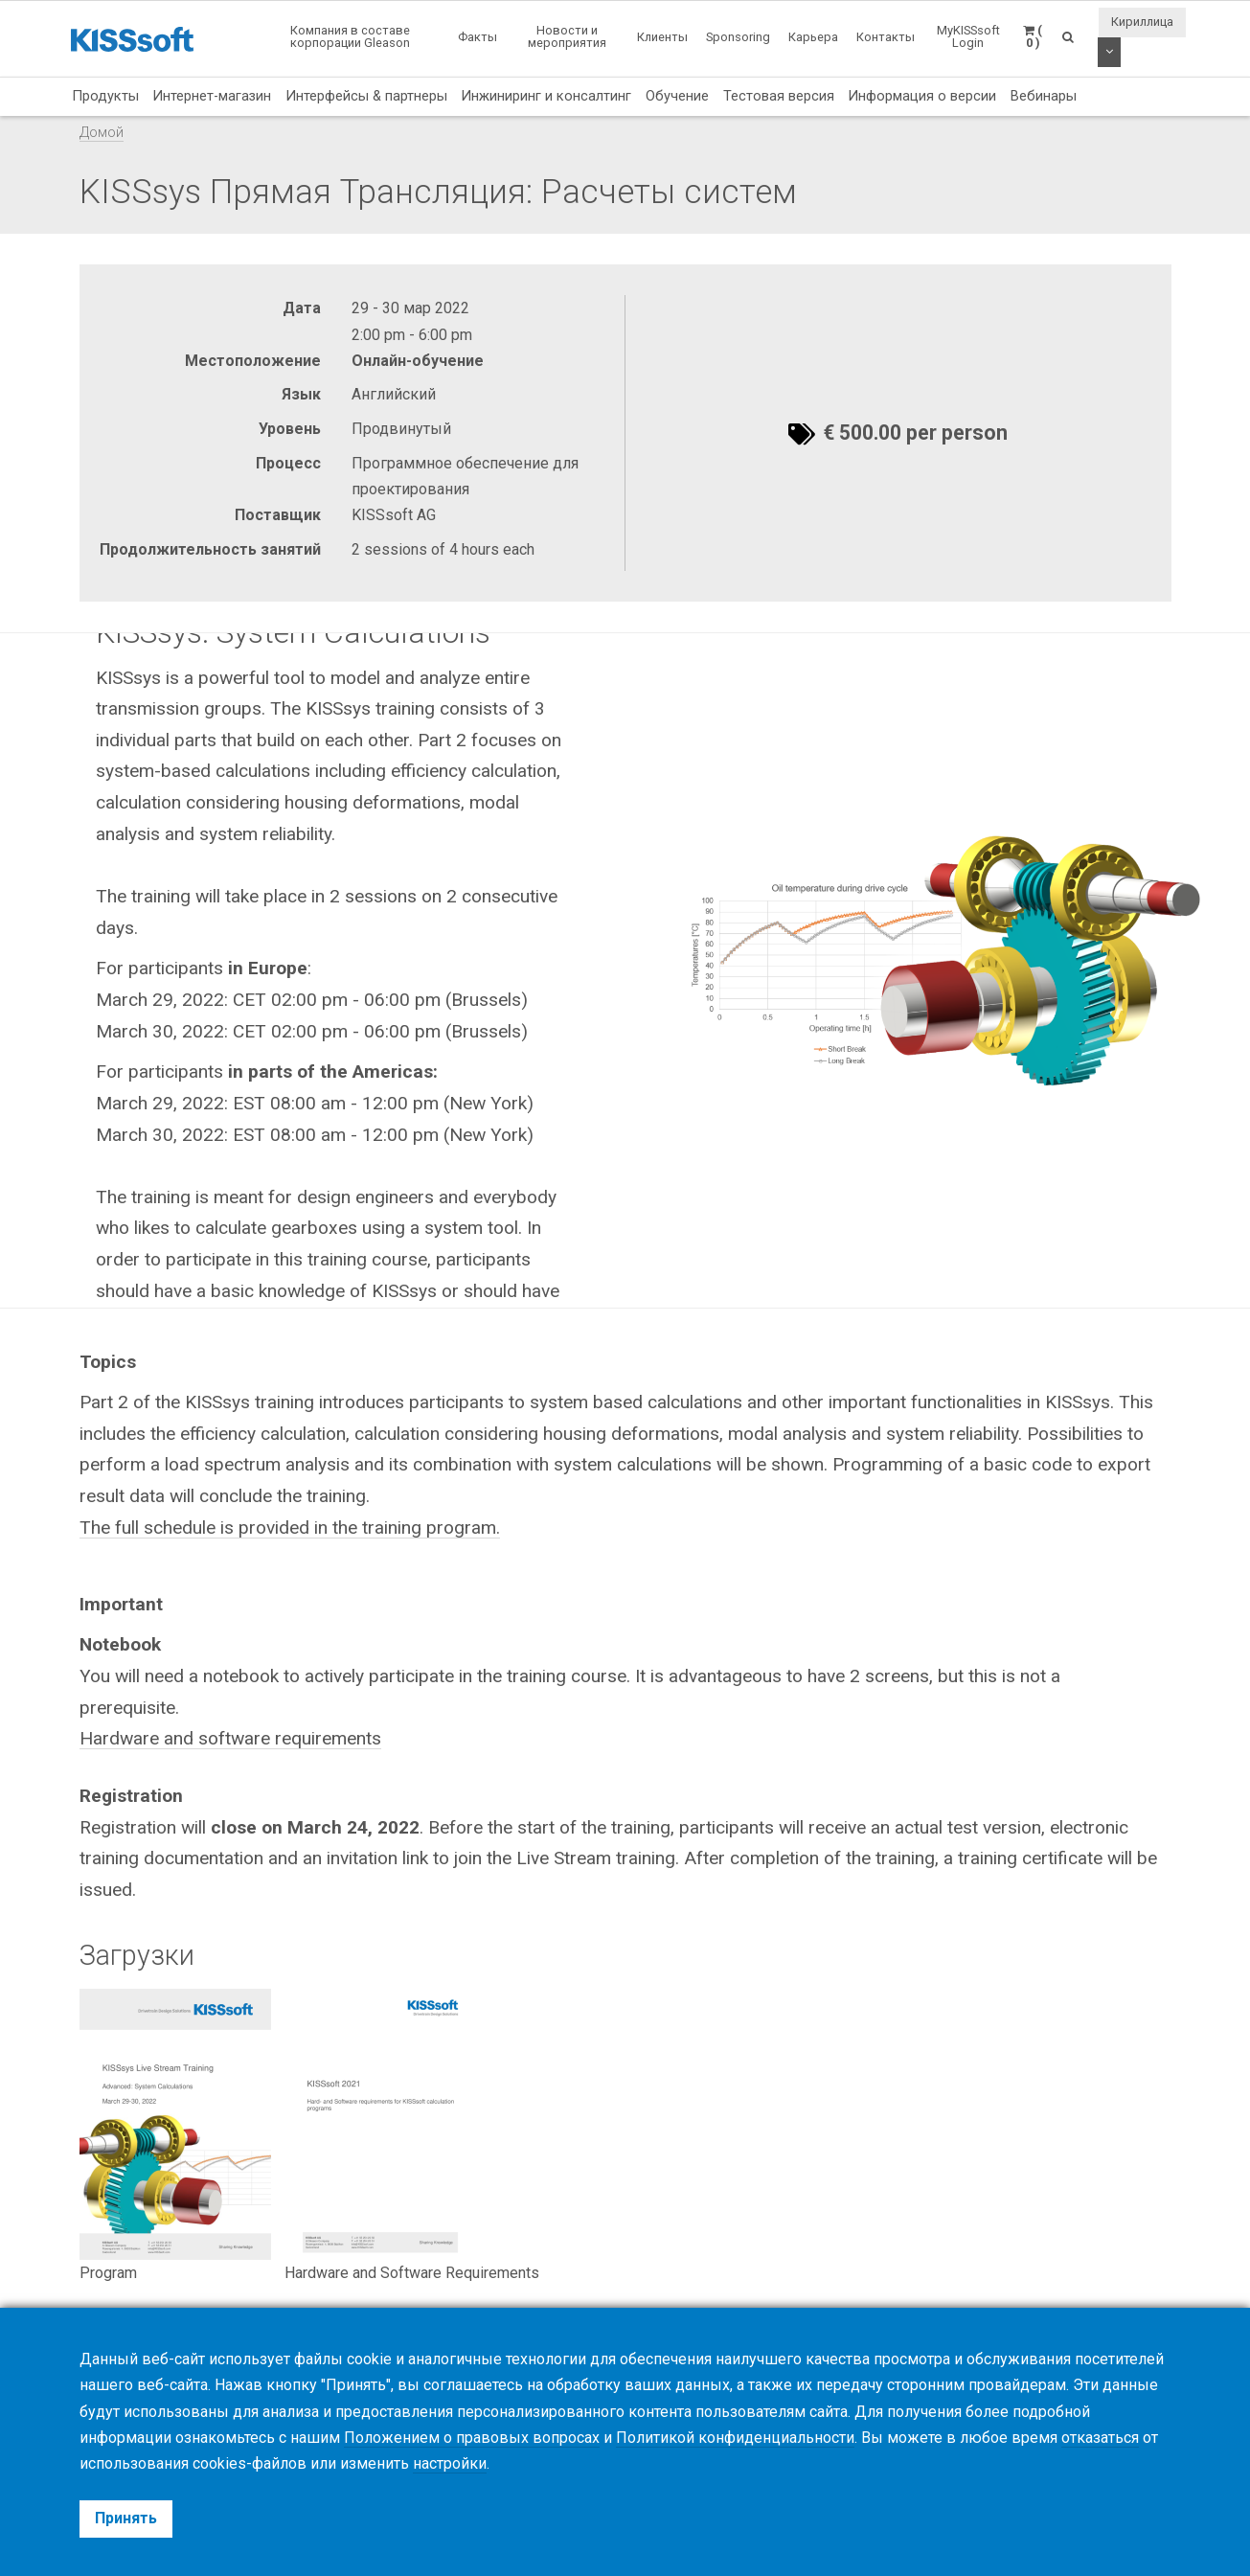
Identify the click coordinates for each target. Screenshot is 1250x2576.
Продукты (105, 95)
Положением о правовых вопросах (472, 2437)
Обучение (677, 95)
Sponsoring (738, 37)
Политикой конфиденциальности (735, 2437)
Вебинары (1044, 95)
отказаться (1100, 2437)
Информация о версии (922, 95)
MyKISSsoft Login (968, 36)
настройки (450, 2463)
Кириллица (1142, 21)
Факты (477, 37)
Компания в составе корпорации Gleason (350, 36)
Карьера (813, 37)
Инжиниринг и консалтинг (546, 95)
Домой (102, 133)
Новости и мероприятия (567, 36)
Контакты (885, 37)
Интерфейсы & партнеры (366, 95)
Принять (126, 2518)
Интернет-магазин (211, 95)
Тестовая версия (778, 95)
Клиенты (662, 37)
